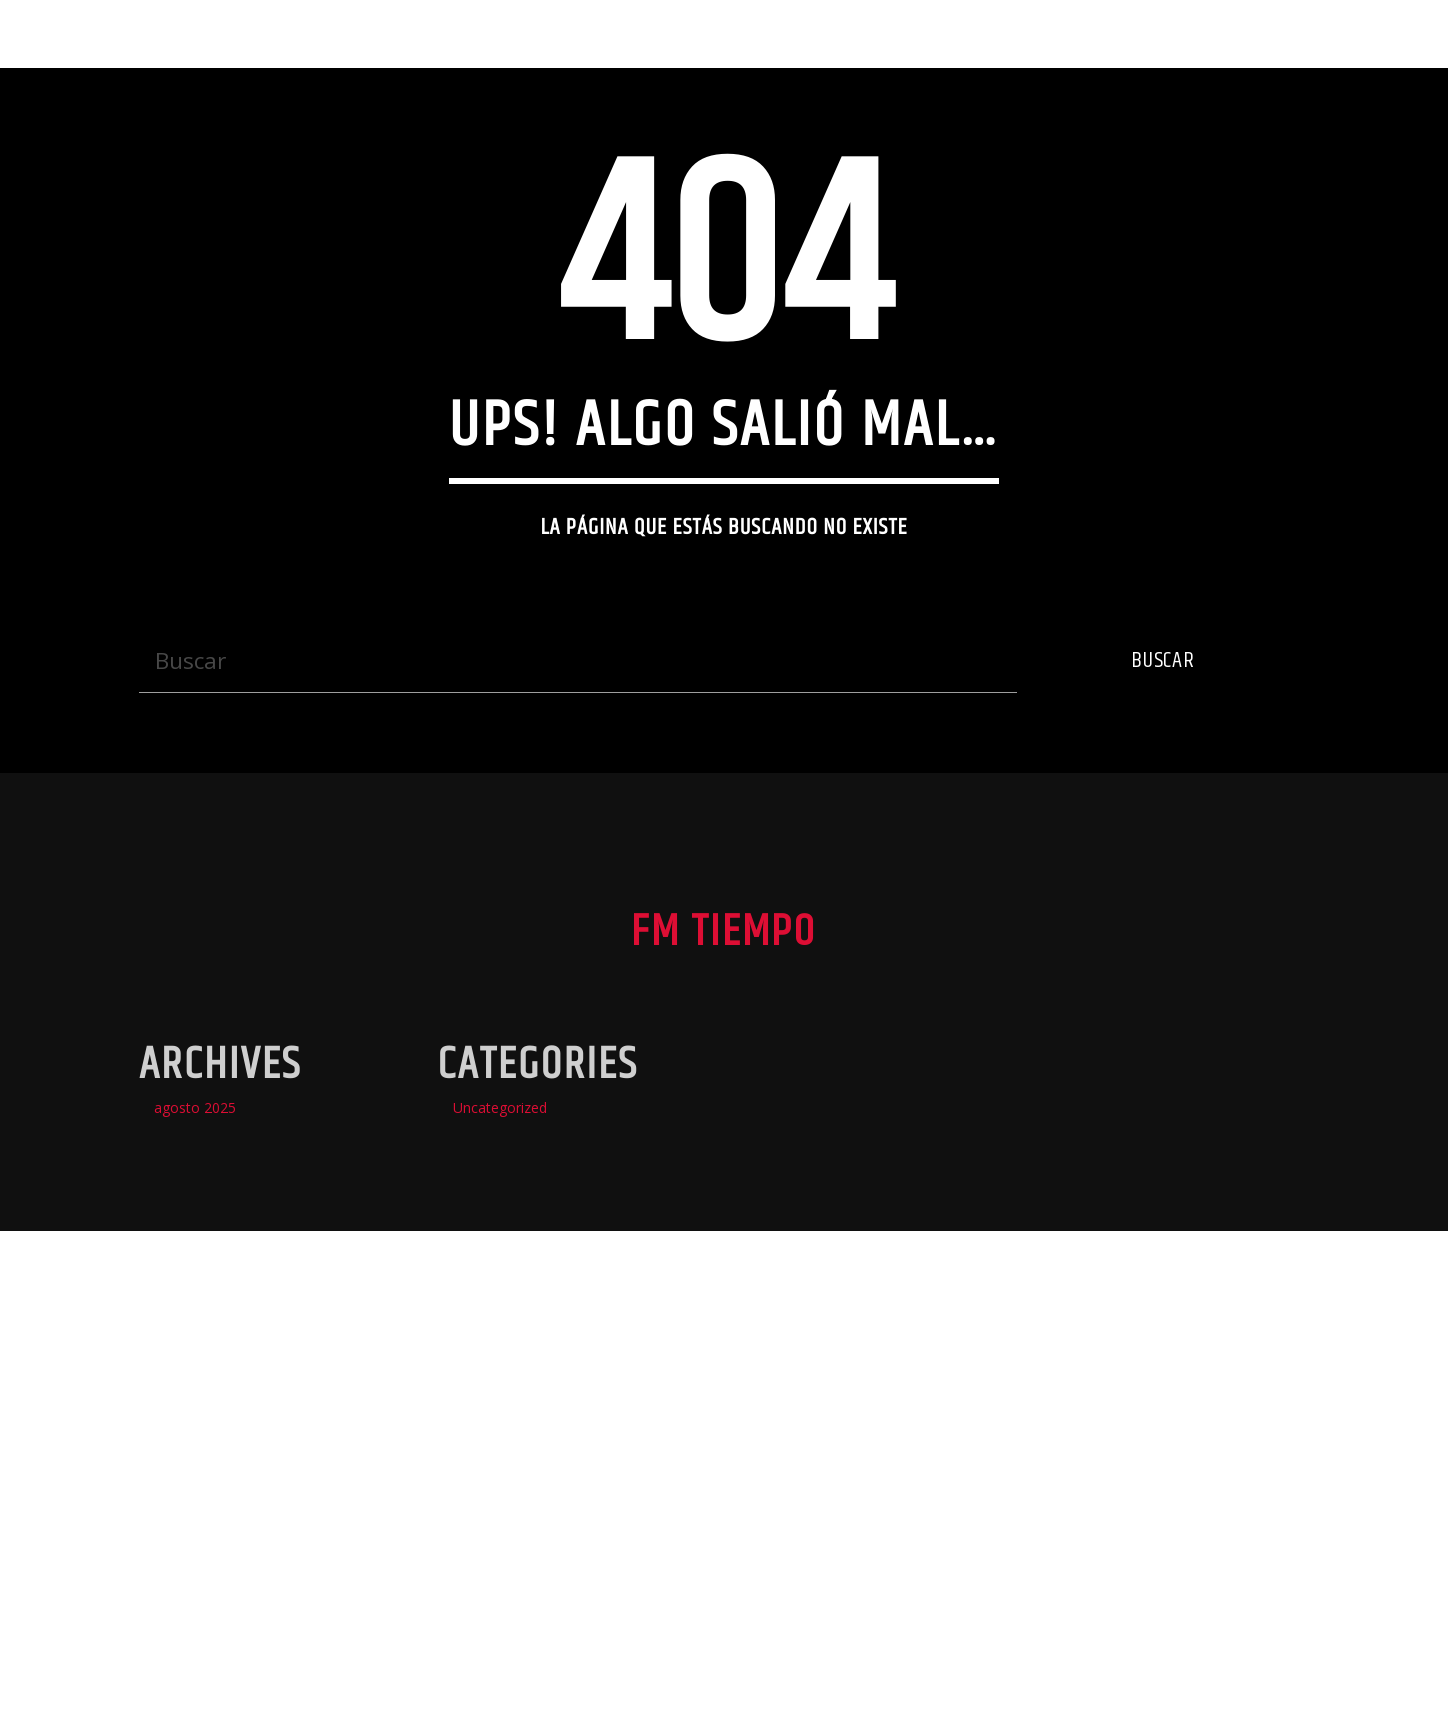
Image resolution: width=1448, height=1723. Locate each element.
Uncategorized (500, 1511)
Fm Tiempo (89, 33)
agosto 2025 (195, 1511)
